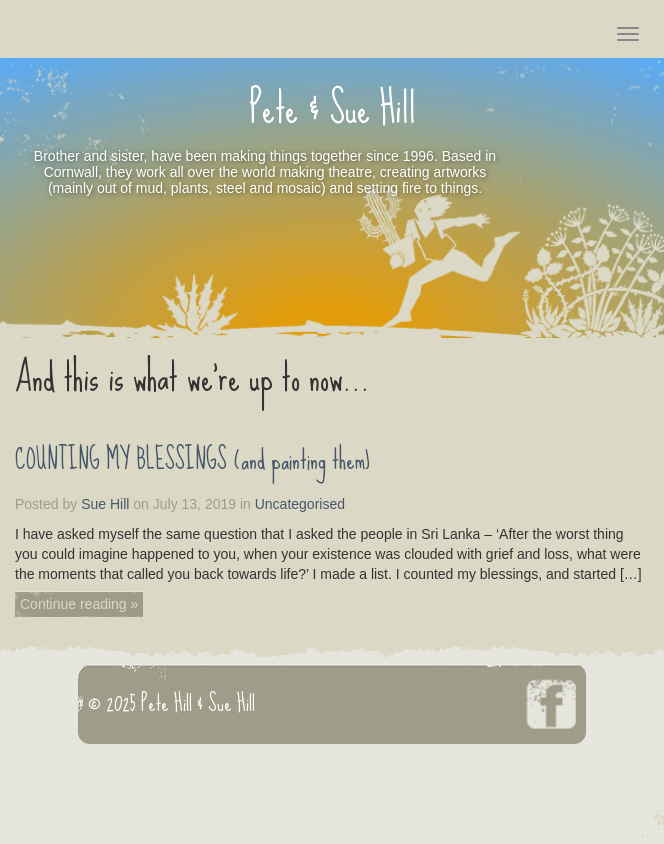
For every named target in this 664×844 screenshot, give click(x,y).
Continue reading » (79, 604)
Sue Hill (105, 504)
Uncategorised (300, 504)
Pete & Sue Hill (332, 122)
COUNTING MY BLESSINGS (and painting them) (192, 460)
